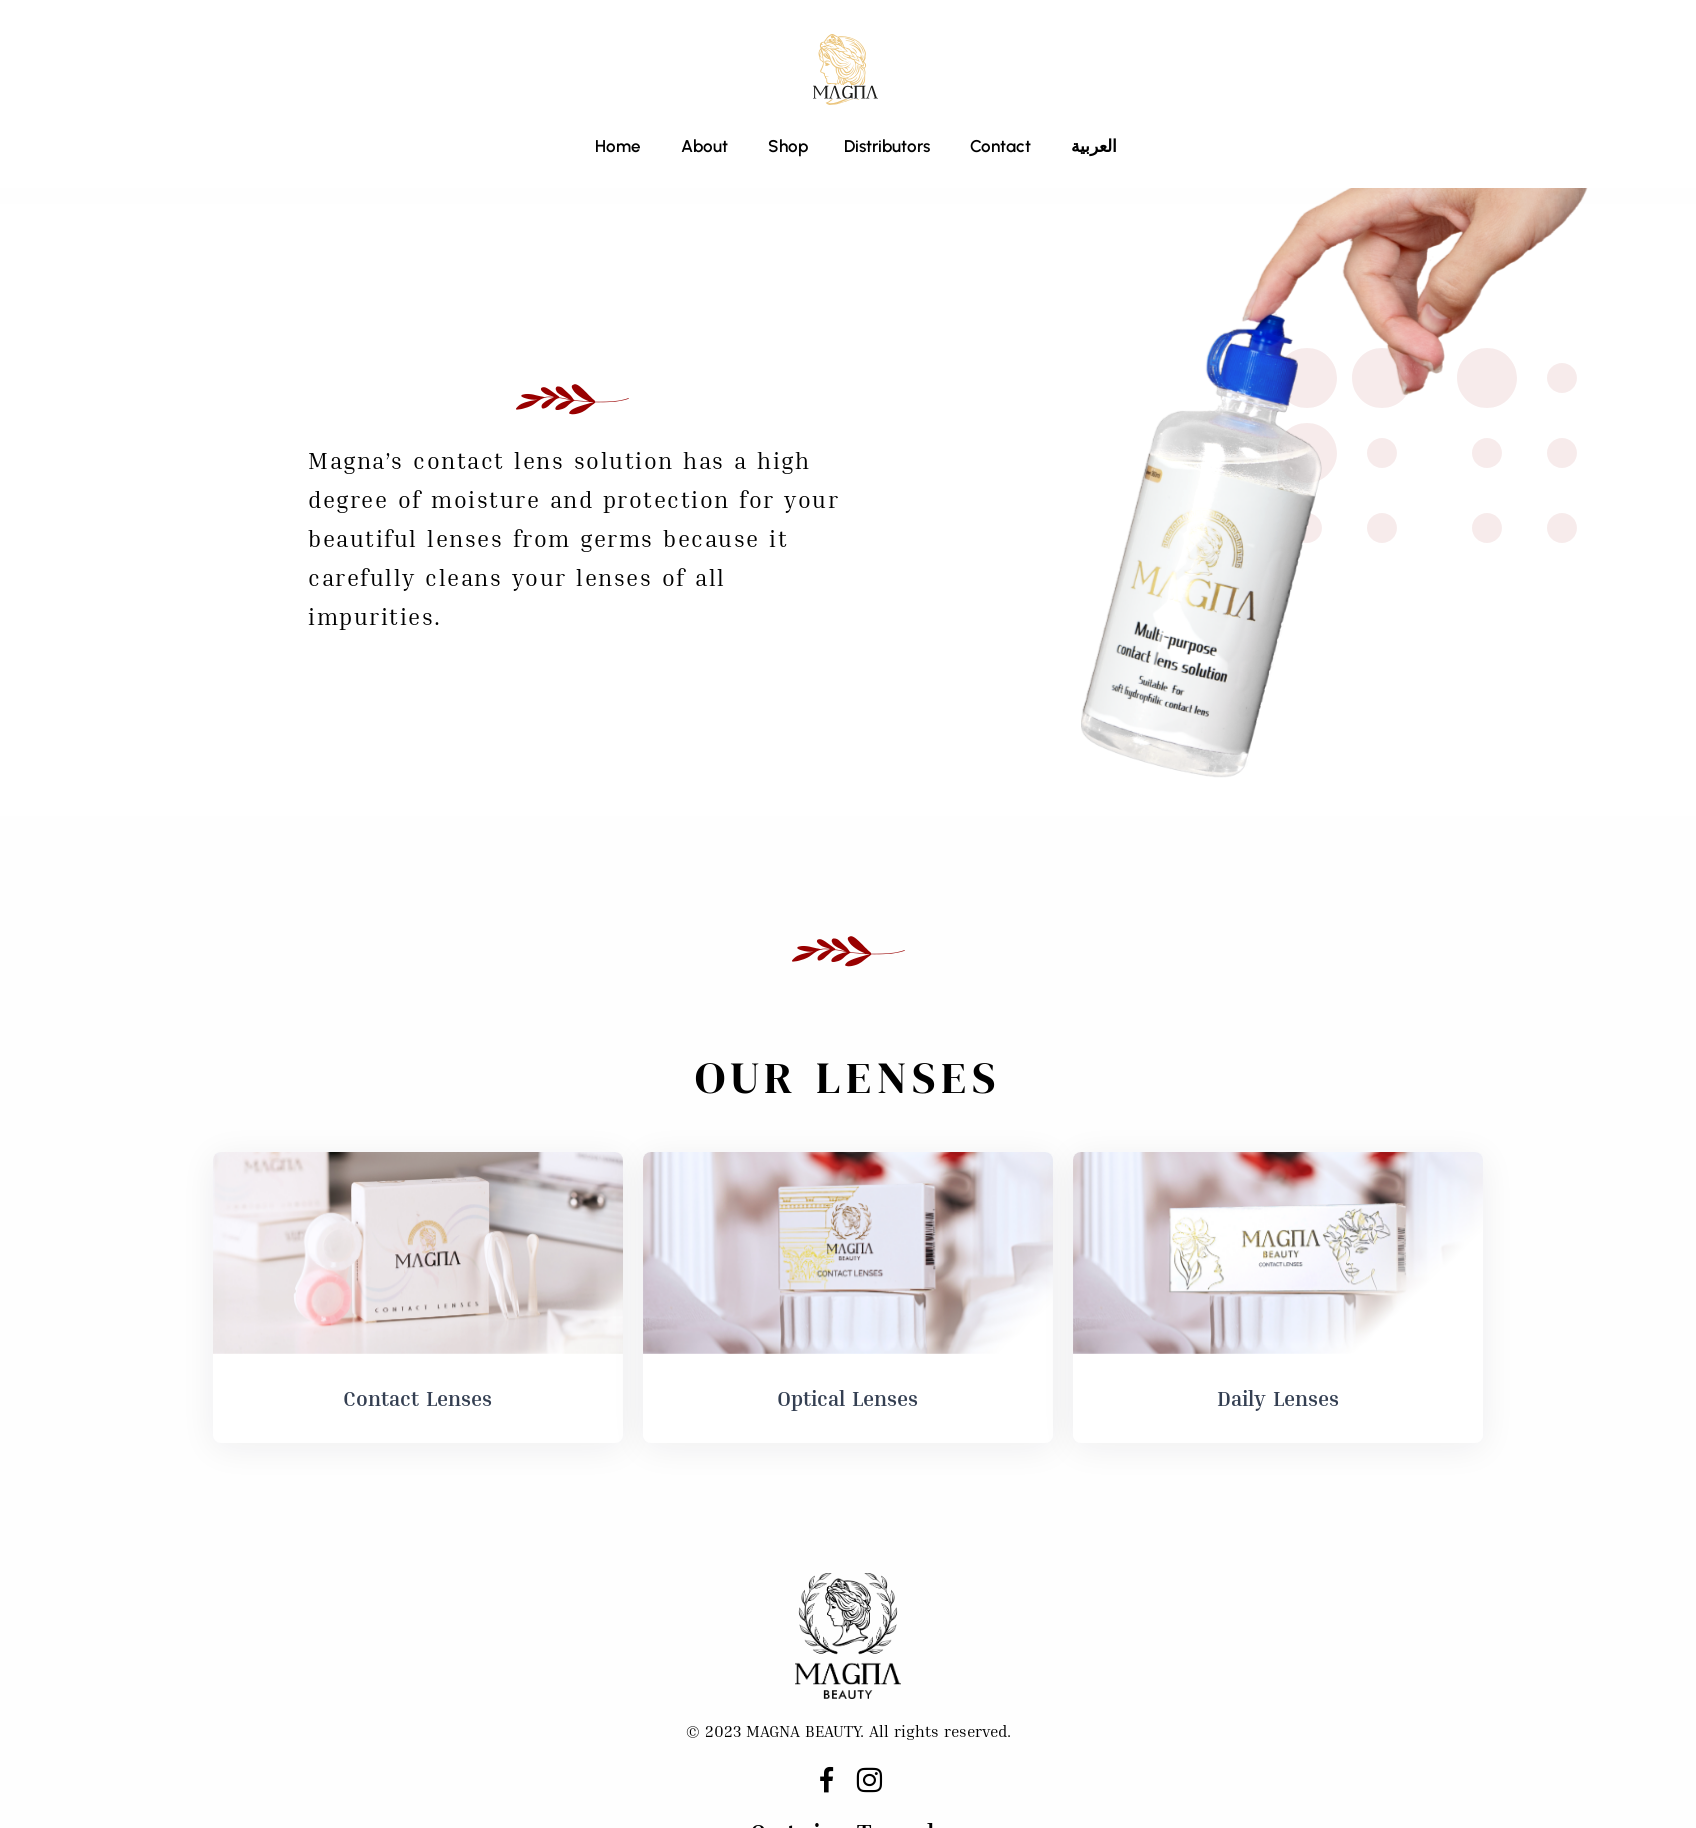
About (704, 146)
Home (618, 146)
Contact (1000, 146)
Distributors (887, 146)
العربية (1094, 146)
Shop (786, 146)
